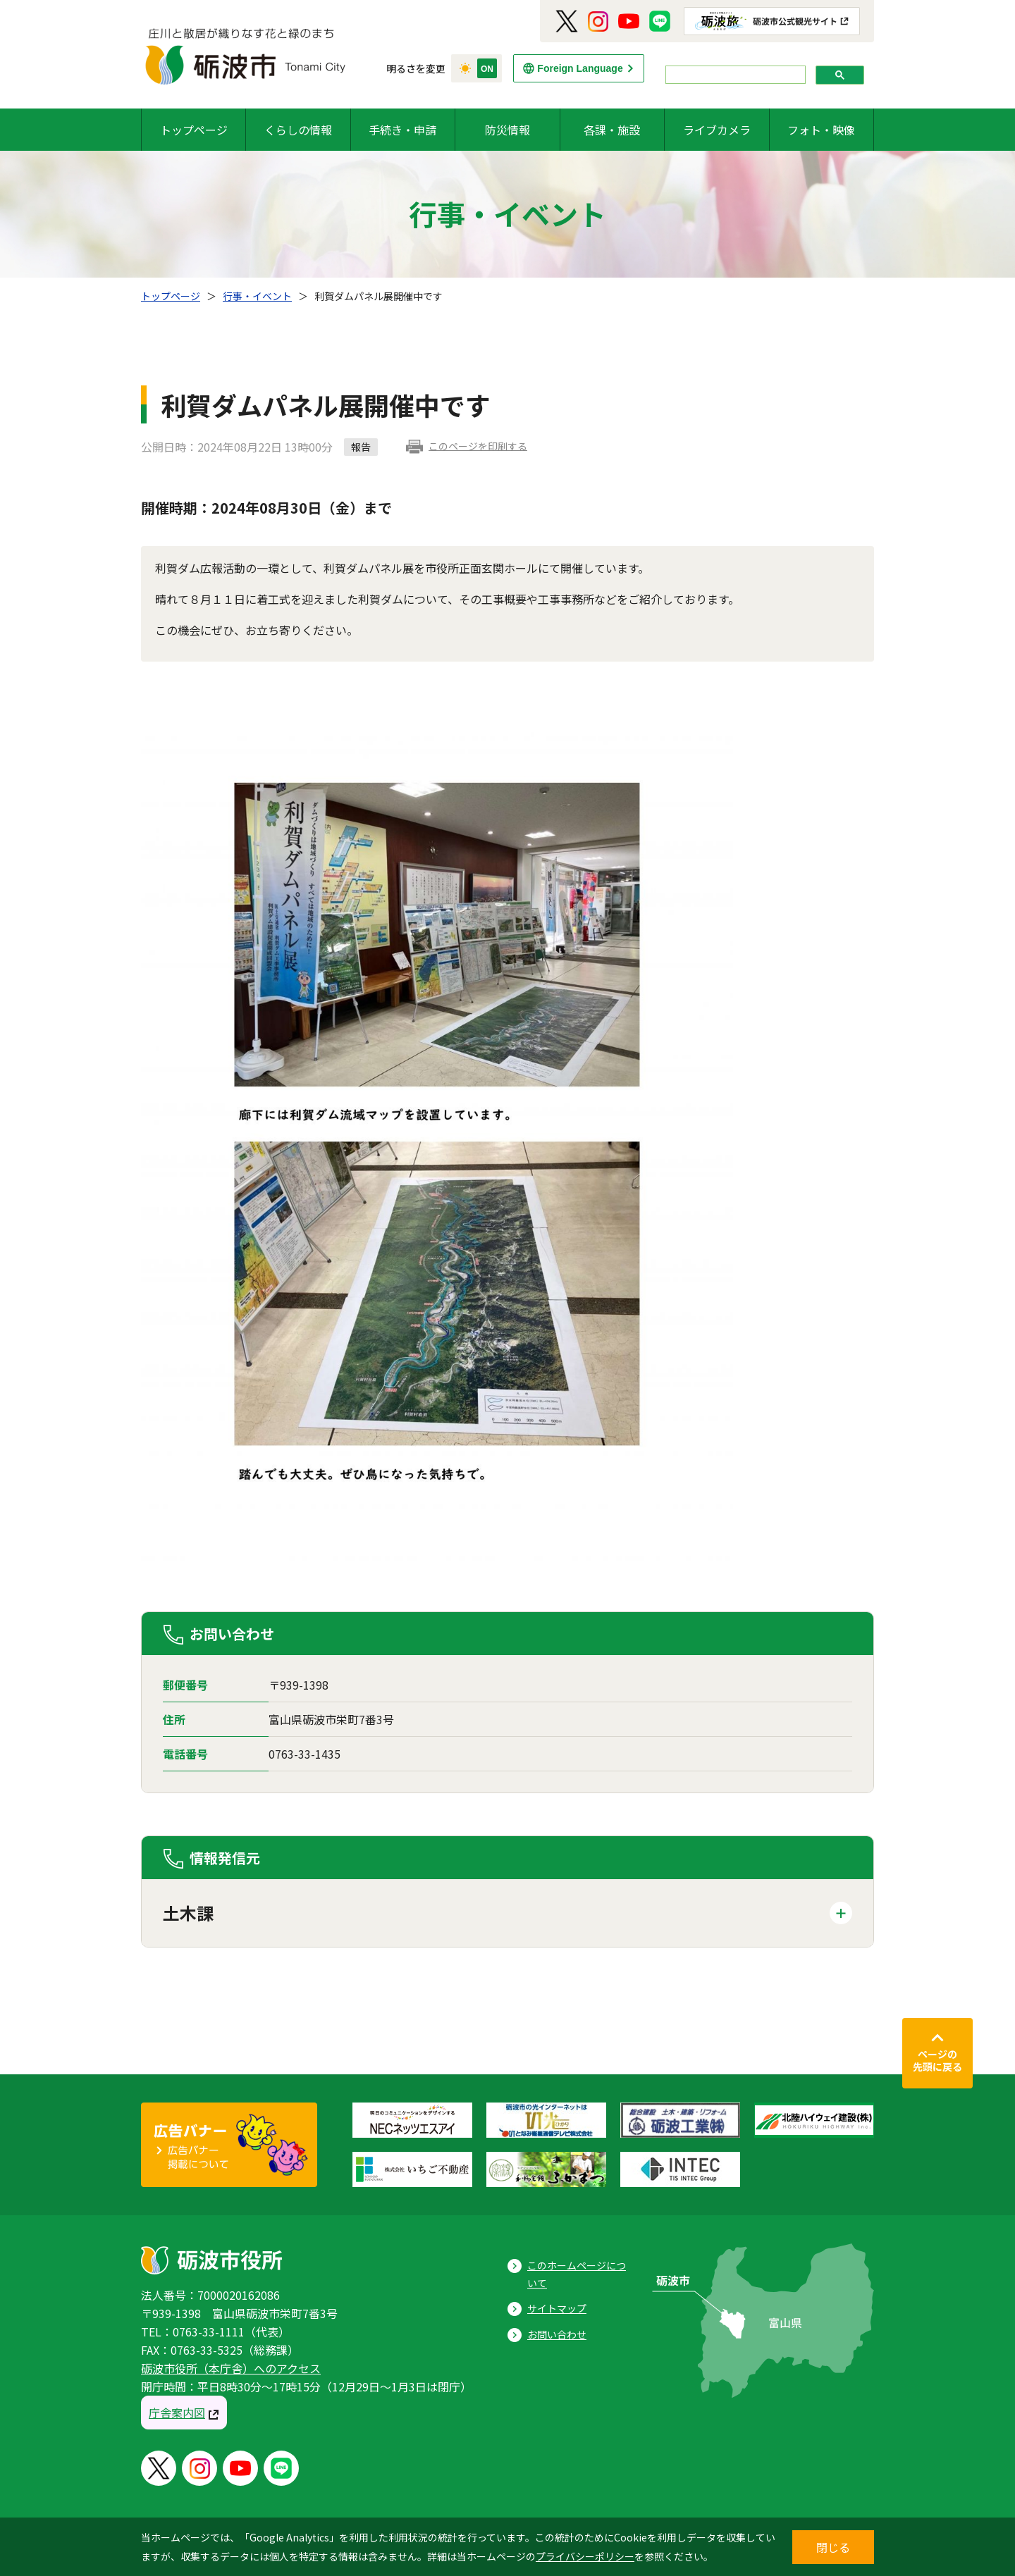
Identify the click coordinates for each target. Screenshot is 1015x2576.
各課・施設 (612, 129)
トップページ (194, 129)
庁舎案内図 (177, 2412)
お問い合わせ (556, 2334)
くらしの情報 (298, 129)
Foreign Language (579, 68)
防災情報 (507, 129)
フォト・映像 (821, 129)
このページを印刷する (478, 446)
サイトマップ (556, 2308)
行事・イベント (257, 296)
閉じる (833, 2547)
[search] (734, 75)
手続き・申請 (402, 129)
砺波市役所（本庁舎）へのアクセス (231, 2368)
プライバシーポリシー (585, 2556)
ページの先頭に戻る (937, 2060)
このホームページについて (576, 2274)
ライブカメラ (717, 129)
